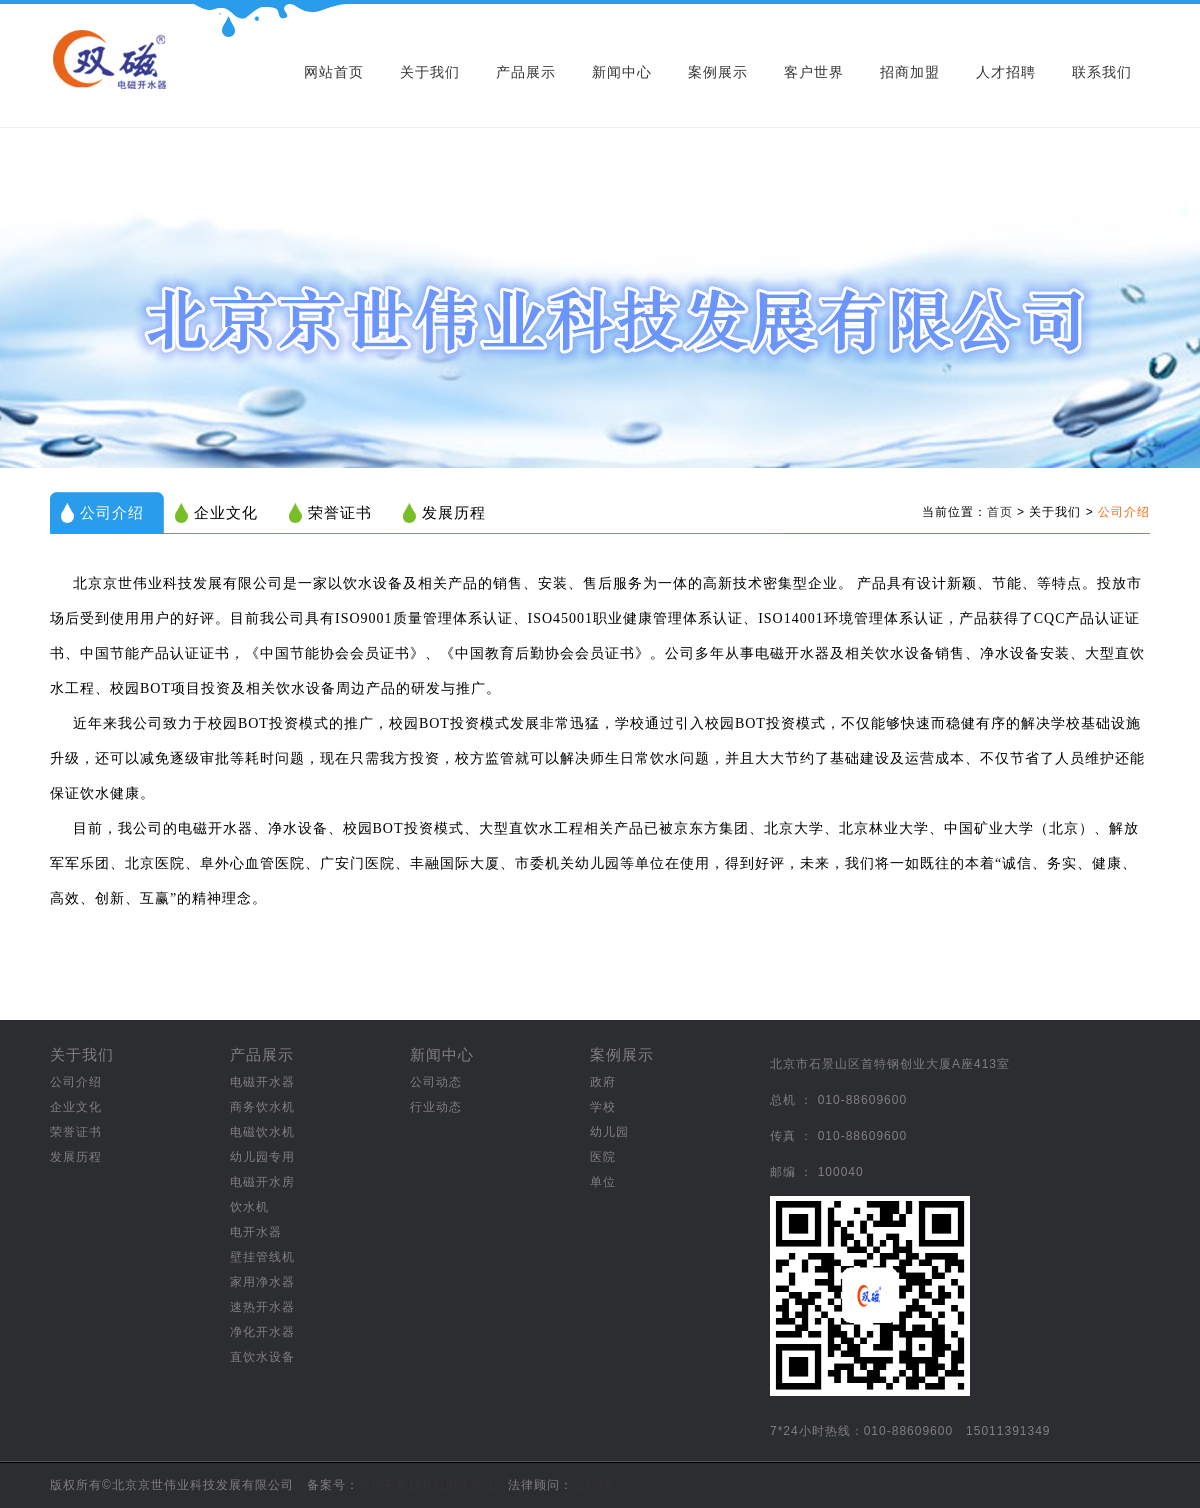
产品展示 (526, 72)
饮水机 (249, 1207)
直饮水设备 (262, 1357)
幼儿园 (609, 1132)
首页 (1000, 512)
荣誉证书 (340, 512)
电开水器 (256, 1232)
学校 (603, 1107)
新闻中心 (622, 72)
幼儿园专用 (262, 1157)
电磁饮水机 (262, 1132)
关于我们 (430, 72)
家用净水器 (262, 1282)
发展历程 (454, 512)
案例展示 (718, 72)
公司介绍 (112, 512)
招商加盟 (910, 72)
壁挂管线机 (262, 1257)
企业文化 (226, 512)
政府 (603, 1082)
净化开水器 (262, 1332)
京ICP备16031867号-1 (427, 1485)
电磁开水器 (262, 1082)
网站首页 (334, 72)
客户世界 (814, 72)
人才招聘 (1006, 72)
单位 (603, 1182)
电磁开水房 (262, 1182)
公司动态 (436, 1082)
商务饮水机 (262, 1107)
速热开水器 (262, 1307)
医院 (603, 1157)
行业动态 (436, 1107)
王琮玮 (592, 1485)
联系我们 (1102, 72)
